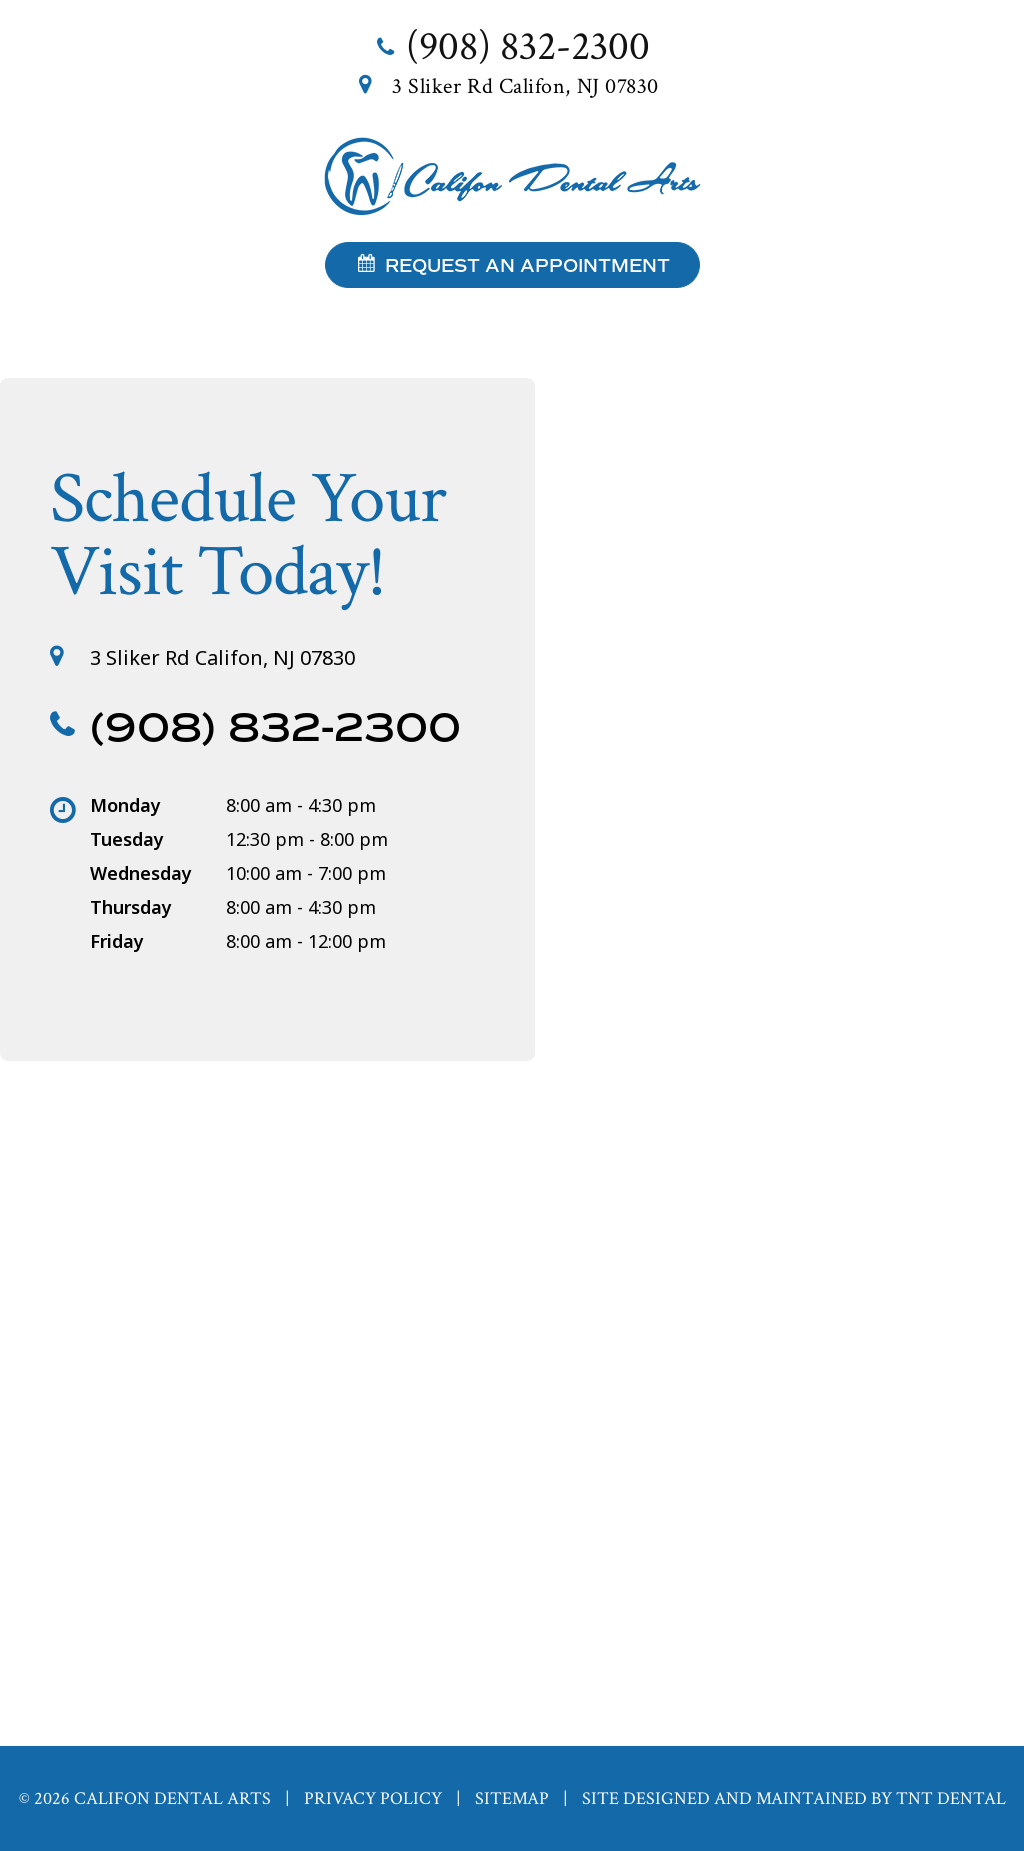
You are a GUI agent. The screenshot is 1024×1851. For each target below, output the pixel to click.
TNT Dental (951, 1798)
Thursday (131, 907)
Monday (125, 805)
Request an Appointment (512, 266)
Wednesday (141, 873)
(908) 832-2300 (512, 46)
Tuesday (127, 839)
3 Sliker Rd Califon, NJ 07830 (512, 87)
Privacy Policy (373, 1798)
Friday (117, 941)
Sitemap (512, 1798)
